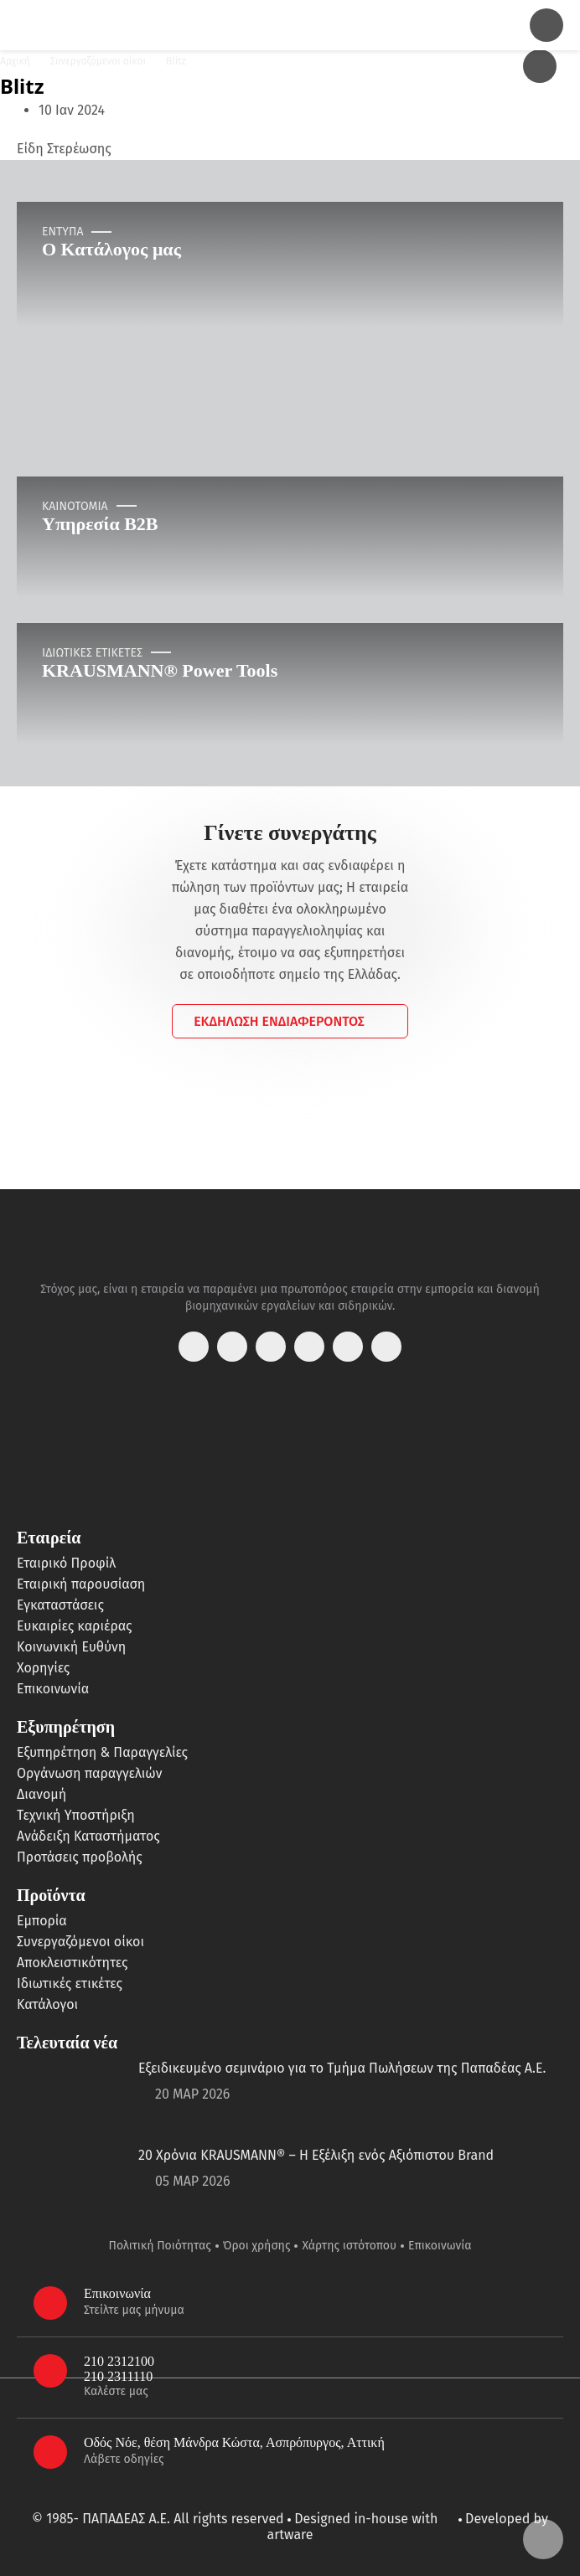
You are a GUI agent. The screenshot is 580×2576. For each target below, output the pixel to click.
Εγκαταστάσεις (60, 1605)
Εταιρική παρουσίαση (81, 1584)
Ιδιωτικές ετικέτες (69, 1983)
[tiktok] (386, 1347)
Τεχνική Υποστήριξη (76, 1815)
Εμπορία (42, 1921)
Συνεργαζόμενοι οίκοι (98, 61)
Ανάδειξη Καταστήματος (88, 1836)
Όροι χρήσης (257, 2246)
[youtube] (309, 1347)
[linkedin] (348, 1347)
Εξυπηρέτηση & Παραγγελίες (102, 1752)
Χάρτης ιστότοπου (349, 2246)
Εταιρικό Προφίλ (66, 1563)
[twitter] (271, 1347)
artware (290, 2535)
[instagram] (232, 1347)
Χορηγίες (43, 1668)
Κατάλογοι (47, 2004)
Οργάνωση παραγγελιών (89, 1773)
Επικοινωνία (53, 1689)
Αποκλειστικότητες (72, 1963)
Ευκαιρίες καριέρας (74, 1626)
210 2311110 (118, 2376)
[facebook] (194, 1347)
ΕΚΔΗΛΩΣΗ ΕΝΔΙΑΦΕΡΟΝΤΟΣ (279, 1021)
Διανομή (41, 1794)
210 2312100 (119, 2361)
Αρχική (15, 61)
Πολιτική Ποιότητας (160, 2246)
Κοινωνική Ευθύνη (71, 1647)
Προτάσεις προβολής (79, 1857)
